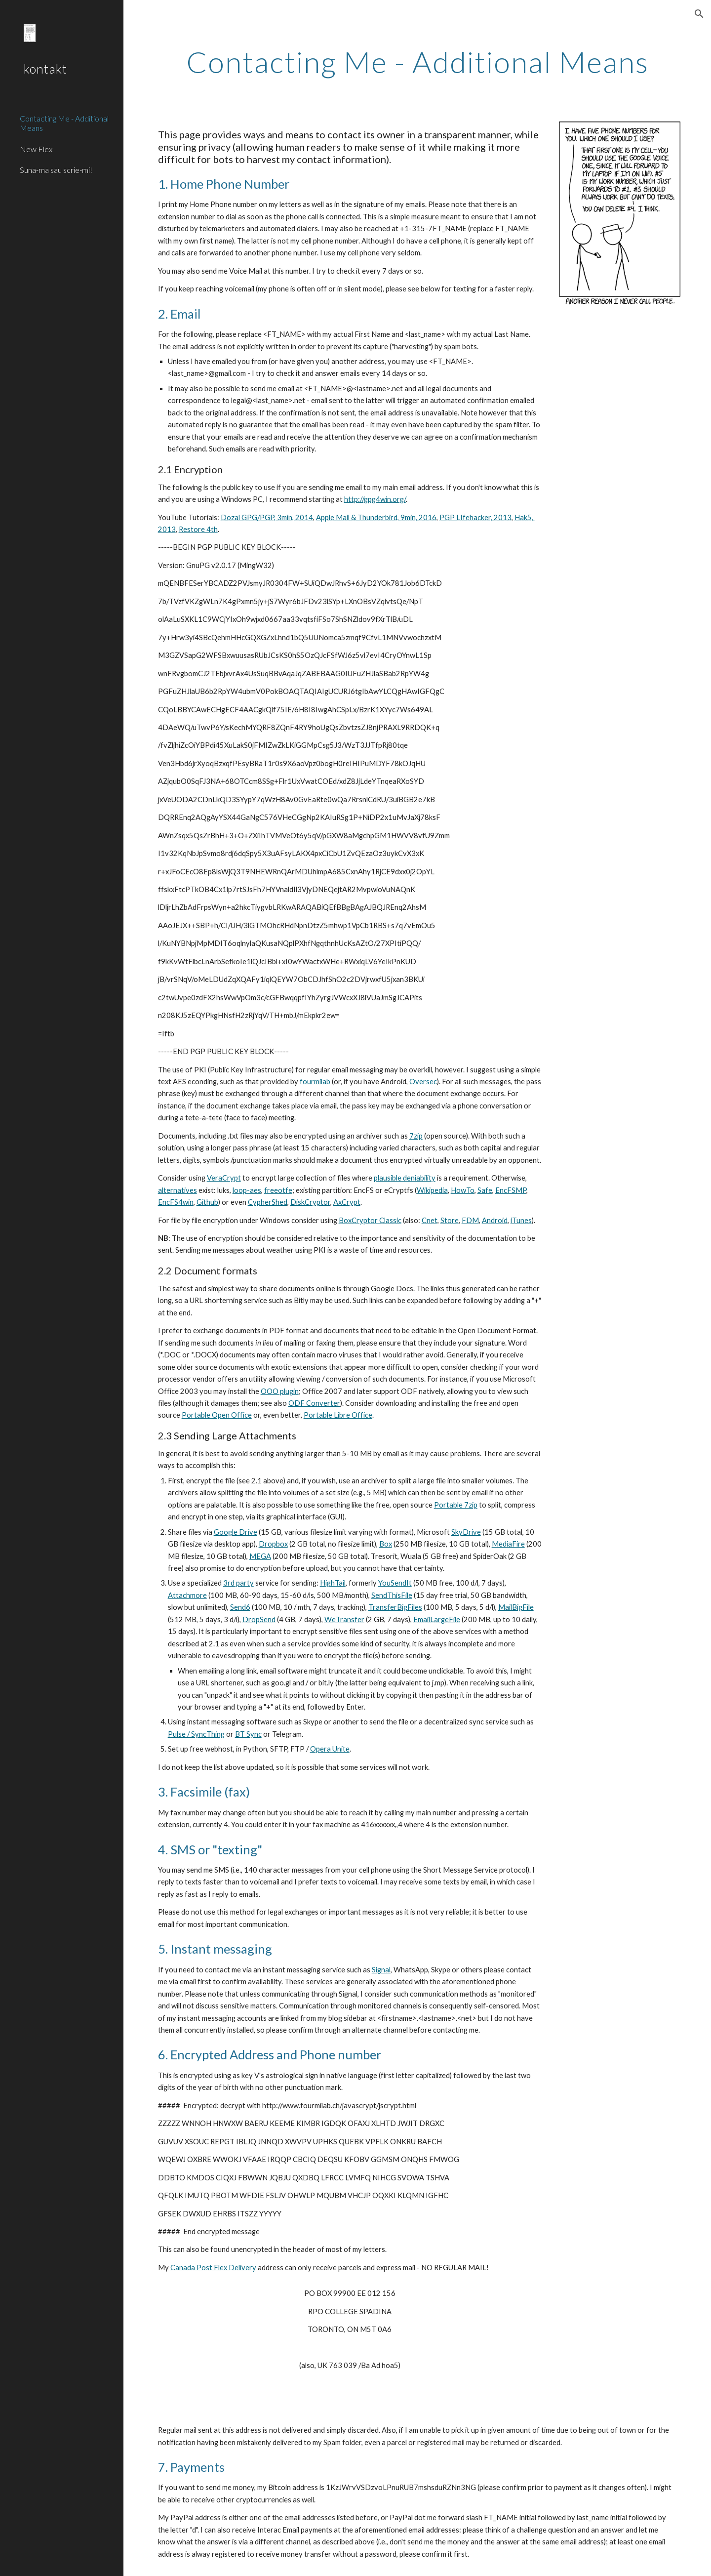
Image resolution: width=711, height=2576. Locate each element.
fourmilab (315, 1081)
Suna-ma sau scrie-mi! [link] (56, 169)
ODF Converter (314, 1403)
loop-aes (247, 1190)
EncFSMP (510, 1190)
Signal (381, 1969)
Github (207, 1202)
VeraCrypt (224, 1178)
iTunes (521, 1220)
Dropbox (273, 1544)
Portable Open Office (217, 1415)
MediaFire (508, 1544)
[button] (699, 14)
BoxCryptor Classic (370, 1220)
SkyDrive (466, 1532)
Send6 (240, 1607)
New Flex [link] (36, 149)
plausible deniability (404, 1178)
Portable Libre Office (338, 1415)
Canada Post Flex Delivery (213, 2267)
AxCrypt (346, 1202)
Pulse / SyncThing (196, 1734)
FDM (470, 1220)
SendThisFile (391, 1595)
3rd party (238, 1583)
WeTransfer (344, 1619)
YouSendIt (395, 1583)
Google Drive (235, 1532)
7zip (416, 1136)
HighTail (333, 1583)
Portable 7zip (455, 1505)
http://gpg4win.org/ (375, 499)
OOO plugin (280, 1391)
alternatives (177, 1190)
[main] (417, 61)
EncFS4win (176, 1202)
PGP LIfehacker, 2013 (475, 517)
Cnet (429, 1220)
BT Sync (248, 1734)
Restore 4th (198, 529)
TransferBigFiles (395, 1607)
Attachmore (187, 1595)
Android (495, 1220)
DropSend (259, 1619)
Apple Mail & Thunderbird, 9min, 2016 (376, 517)
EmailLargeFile (436, 1619)
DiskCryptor (310, 1202)
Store (449, 1220)
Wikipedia (432, 1190)
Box (385, 1544)
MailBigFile (516, 1607)
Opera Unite (330, 1749)
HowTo (462, 1190)
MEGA (260, 1556)
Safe (484, 1190)
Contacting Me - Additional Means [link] (64, 123)
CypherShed (267, 1202)
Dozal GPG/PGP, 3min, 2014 (267, 517)
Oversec (423, 1081)
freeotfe (278, 1190)
